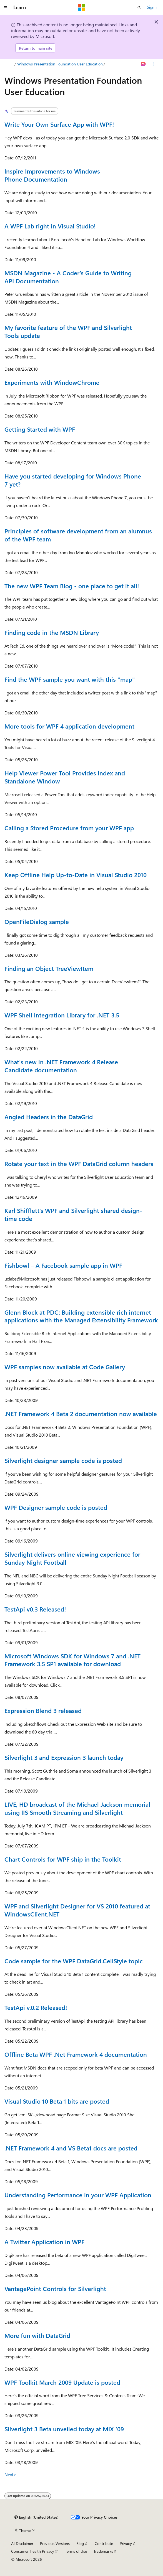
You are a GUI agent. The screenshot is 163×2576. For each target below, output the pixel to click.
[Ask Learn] (143, 64)
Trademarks (103, 2551)
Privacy (126, 2543)
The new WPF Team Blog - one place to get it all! (71, 586)
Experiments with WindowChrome (51, 382)
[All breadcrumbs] (9, 64)
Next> (10, 2474)
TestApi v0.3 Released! (35, 1609)
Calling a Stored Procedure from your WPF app (69, 828)
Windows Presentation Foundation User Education (60, 64)
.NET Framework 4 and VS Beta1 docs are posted (70, 2148)
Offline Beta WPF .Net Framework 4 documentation (75, 2054)
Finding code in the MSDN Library (51, 632)
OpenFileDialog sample (36, 921)
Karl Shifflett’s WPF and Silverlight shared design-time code (73, 1214)
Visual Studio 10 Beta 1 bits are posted (56, 2101)
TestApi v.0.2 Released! (35, 2007)
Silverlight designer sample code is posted (63, 1460)
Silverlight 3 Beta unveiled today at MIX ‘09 (64, 2429)
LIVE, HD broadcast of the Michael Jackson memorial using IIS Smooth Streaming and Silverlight (77, 1808)
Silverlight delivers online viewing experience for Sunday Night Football (72, 1558)
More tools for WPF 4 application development (69, 726)
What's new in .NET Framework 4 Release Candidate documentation (61, 1066)
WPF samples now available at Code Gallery (64, 1367)
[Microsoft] (81, 7)
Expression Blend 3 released (43, 1710)
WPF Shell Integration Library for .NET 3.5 (61, 1015)
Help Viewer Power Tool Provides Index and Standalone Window (64, 777)
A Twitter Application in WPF (44, 2242)
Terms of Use (76, 2551)
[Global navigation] (5, 7)
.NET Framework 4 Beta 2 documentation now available (80, 1413)
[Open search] (139, 7)
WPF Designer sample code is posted (55, 1507)
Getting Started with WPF (39, 429)
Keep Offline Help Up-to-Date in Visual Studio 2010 (75, 874)
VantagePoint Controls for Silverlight (55, 2288)
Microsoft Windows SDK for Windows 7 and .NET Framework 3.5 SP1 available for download (72, 1660)
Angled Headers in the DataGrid (48, 1117)
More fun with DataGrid (37, 2335)
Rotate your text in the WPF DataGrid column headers (78, 1163)
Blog (80, 2543)
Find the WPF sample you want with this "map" (69, 679)
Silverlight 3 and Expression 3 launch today (63, 1757)
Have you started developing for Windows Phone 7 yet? (72, 480)
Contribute (104, 2543)
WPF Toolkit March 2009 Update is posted (62, 2382)
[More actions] (154, 64)
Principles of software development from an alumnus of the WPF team (78, 535)
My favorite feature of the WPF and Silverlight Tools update (68, 331)
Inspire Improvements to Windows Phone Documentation (52, 175)
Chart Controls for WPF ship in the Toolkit (62, 1859)
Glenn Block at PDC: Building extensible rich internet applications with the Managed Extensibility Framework (81, 1316)
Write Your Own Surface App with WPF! (59, 124)
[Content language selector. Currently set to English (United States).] (36, 2517)
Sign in (153, 7)
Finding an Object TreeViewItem (48, 968)
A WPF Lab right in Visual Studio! (50, 226)
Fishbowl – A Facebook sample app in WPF (63, 1265)
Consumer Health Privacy (32, 2551)
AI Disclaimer (22, 2543)
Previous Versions (55, 2543)
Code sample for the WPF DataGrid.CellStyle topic (73, 1961)
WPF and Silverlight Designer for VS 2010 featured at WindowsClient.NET (77, 1910)
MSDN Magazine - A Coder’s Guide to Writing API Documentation (68, 277)
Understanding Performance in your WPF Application (77, 2195)
